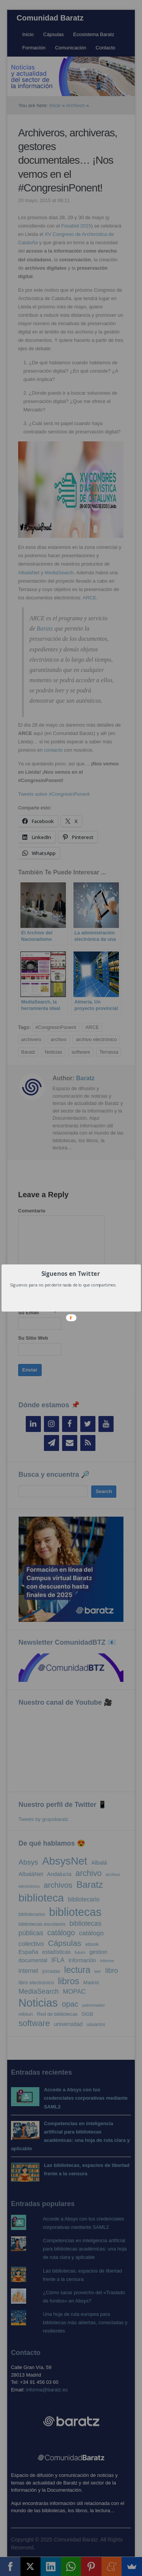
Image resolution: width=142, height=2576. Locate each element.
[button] (70, 1273)
